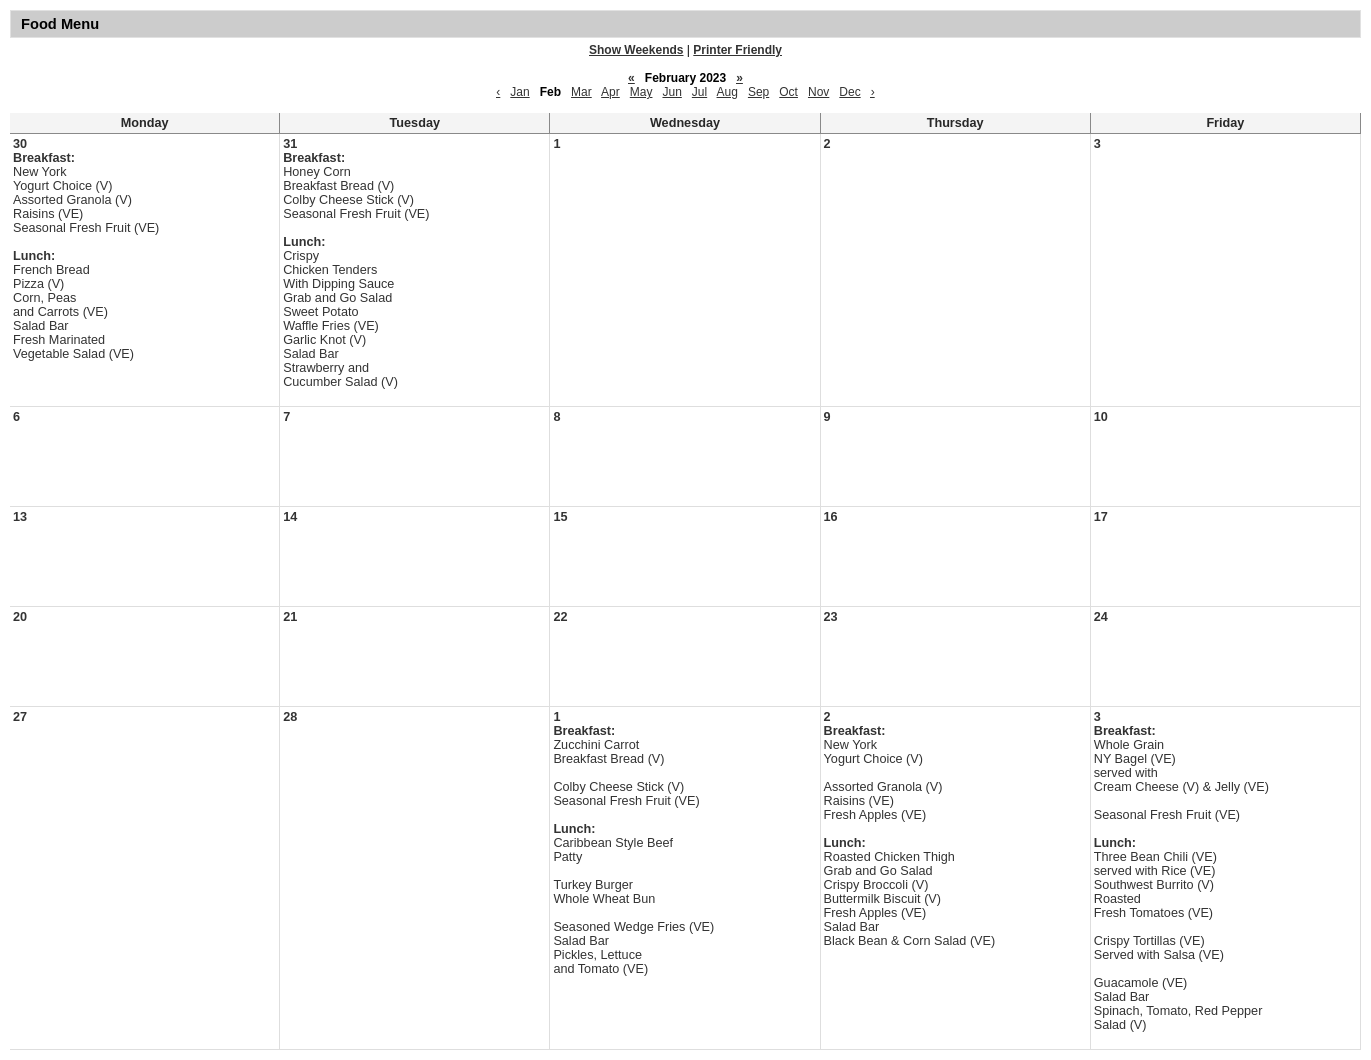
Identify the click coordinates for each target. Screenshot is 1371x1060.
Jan (519, 92)
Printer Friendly (737, 50)
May (641, 92)
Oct (788, 92)
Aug (727, 92)
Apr (610, 92)
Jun (671, 92)
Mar (581, 92)
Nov (818, 92)
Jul (699, 92)
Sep (758, 92)
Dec (849, 92)
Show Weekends (636, 50)
